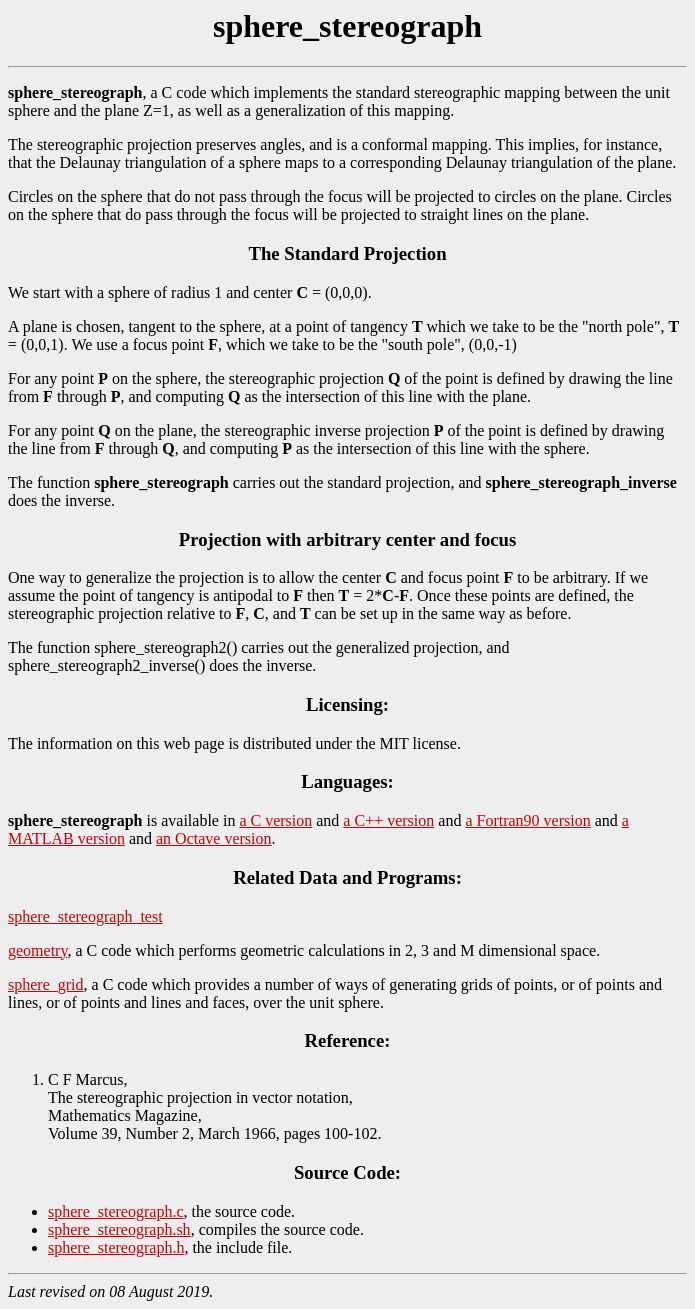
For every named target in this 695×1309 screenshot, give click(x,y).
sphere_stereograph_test (85, 916)
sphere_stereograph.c (116, 1211)
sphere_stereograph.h (116, 1247)
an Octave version (214, 838)
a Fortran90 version (527, 820)
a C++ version (388, 820)
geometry (37, 950)
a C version (275, 820)
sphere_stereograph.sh (119, 1229)
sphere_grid (46, 984)
